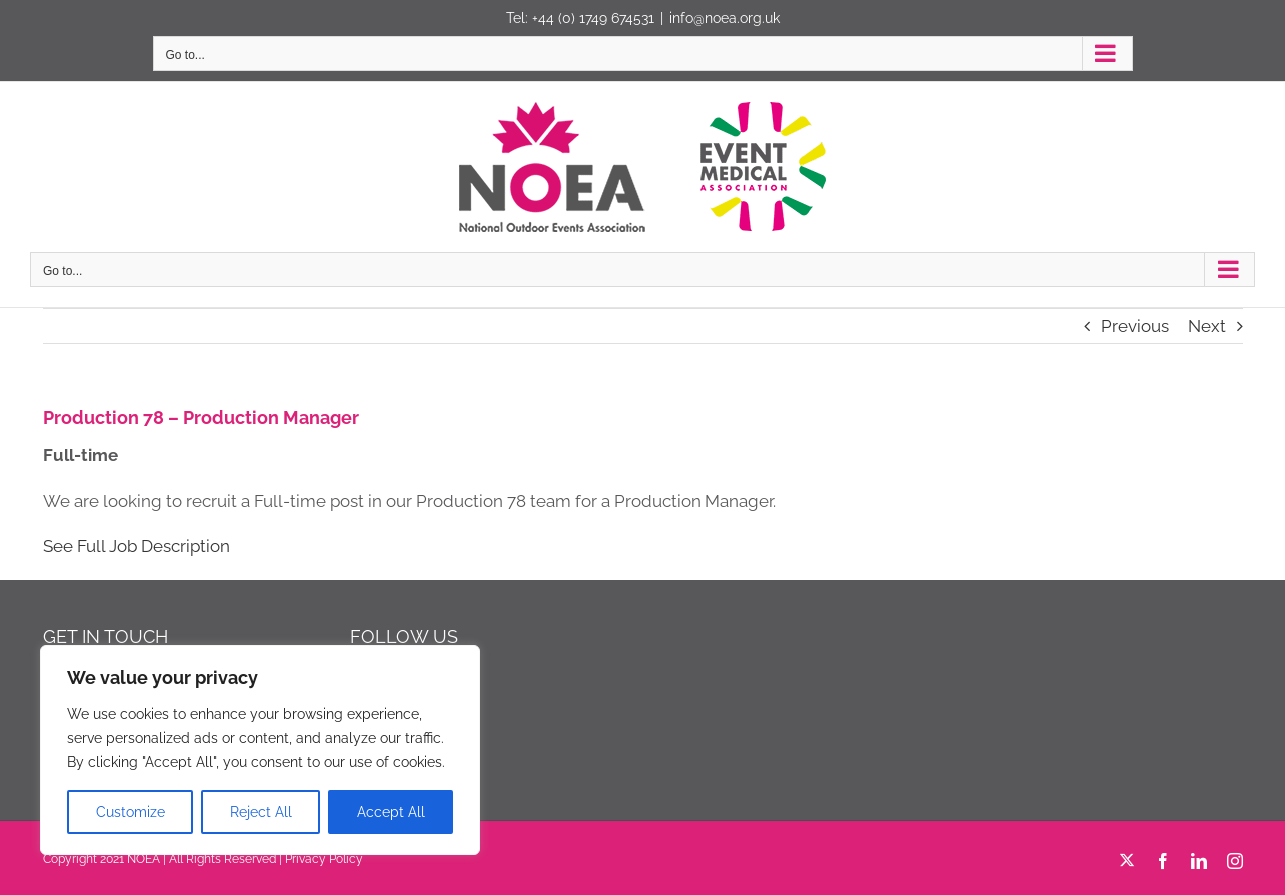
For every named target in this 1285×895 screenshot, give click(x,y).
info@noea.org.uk (724, 18)
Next (1207, 326)
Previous (1135, 326)
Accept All (391, 812)
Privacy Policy (324, 859)
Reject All (261, 812)
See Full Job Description (136, 546)
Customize (130, 812)
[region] (260, 750)
